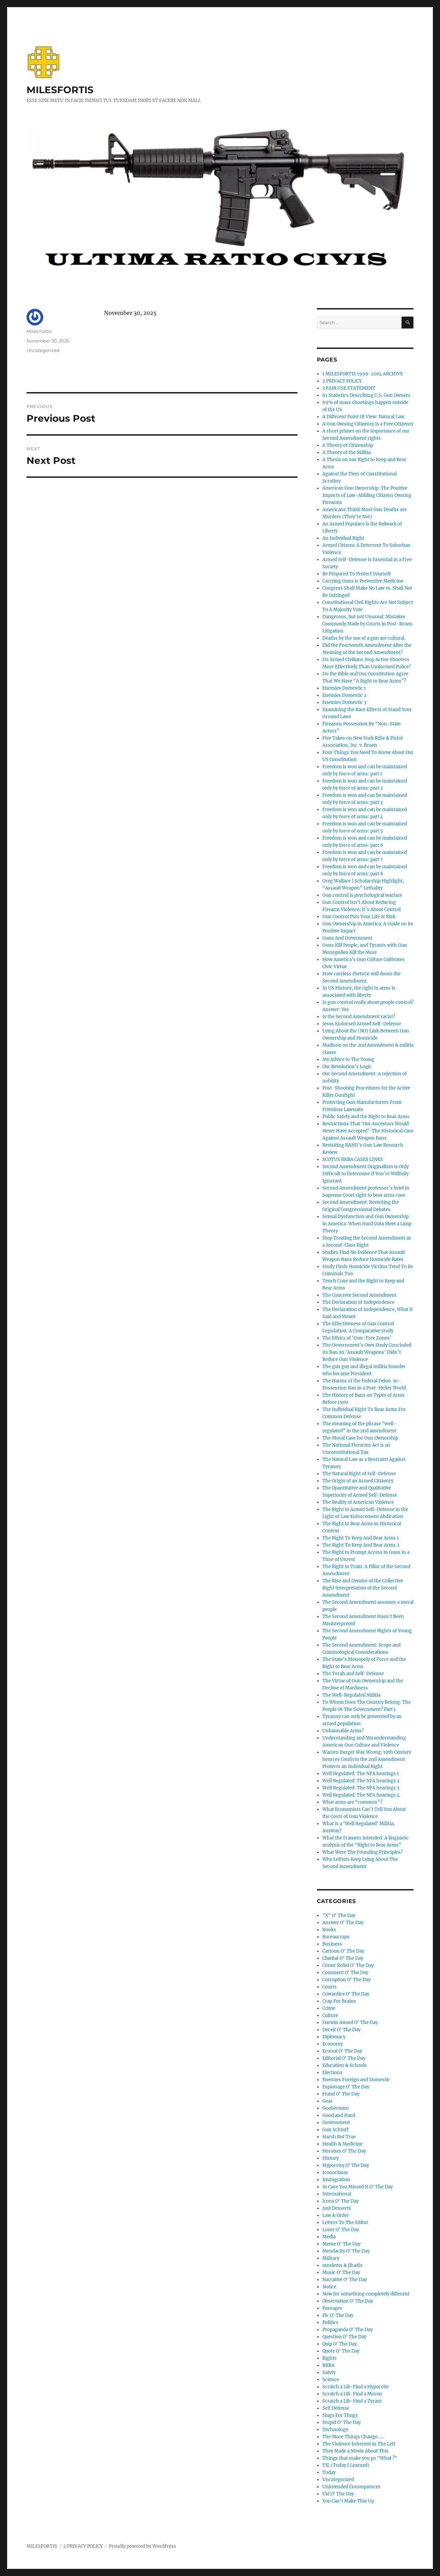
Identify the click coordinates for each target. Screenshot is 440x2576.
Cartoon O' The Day (343, 1951)
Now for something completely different (365, 2294)
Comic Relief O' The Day (348, 1965)
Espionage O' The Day (345, 2087)
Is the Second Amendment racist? (358, 1017)
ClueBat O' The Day (342, 1958)
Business (332, 1944)
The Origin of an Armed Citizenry (357, 1481)
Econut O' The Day (342, 2051)
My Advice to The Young (348, 1059)
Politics (330, 2322)
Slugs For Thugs (340, 2415)
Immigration (336, 2180)
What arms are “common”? (352, 1802)
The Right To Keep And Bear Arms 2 (361, 1545)
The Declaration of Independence (358, 1302)
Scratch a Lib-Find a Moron (352, 2394)
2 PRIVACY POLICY (342, 381)
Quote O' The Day (340, 2351)
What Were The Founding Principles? (362, 1852)
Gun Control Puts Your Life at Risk (358, 917)
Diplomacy (333, 2037)
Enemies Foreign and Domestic (356, 2080)
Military (330, 2258)
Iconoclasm (335, 2172)
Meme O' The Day (341, 2244)
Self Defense (335, 2408)
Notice (329, 2287)
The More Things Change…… (353, 2437)
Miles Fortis (39, 331)
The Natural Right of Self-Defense (359, 1474)
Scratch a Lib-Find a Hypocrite (355, 2387)
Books (329, 1930)
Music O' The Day (341, 2272)
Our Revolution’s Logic (347, 1067)
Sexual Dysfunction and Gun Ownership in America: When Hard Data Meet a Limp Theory (366, 1224)
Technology (335, 2429)
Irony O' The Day (340, 2201)
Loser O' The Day (340, 2230)
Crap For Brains (339, 2001)
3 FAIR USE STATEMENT (348, 388)
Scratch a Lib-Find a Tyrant (352, 2401)
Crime (328, 2008)
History (330, 2158)
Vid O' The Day (338, 2494)
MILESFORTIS (60, 90)
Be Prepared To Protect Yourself (356, 574)
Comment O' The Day (345, 1972)
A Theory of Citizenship (347, 445)
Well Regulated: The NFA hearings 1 (360, 1774)
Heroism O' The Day (344, 2151)
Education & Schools (344, 2065)
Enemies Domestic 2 (344, 695)
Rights (329, 2358)
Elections (332, 2072)
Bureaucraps (336, 1937)
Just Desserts (336, 2208)
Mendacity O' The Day (346, 2251)
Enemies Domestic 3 (344, 702)
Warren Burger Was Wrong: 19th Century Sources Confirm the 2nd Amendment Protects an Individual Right (366, 1759)
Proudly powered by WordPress (142, 2546)
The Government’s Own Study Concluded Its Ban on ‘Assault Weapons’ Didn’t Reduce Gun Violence (366, 1352)
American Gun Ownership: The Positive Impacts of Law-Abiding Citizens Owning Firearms (366, 495)
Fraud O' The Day (340, 2094)
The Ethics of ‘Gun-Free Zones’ (356, 1338)
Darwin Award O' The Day (350, 2022)
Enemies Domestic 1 (344, 688)
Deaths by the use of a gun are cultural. (363, 638)
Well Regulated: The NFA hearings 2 (361, 1781)
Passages (332, 2308)
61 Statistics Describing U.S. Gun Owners (366, 395)
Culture (330, 2015)
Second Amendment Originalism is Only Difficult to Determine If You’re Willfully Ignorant (365, 1174)
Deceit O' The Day (341, 2030)
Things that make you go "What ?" (359, 2458)
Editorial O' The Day (343, 2058)
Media (329, 2237)
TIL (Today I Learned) (346, 2465)
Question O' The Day (344, 2337)
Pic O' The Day (337, 2315)
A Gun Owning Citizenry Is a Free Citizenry (367, 424)
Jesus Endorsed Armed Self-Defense (361, 1024)
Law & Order (335, 2215)
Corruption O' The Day (346, 1980)
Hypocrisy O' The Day (345, 2165)
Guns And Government (347, 938)
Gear (327, 2101)
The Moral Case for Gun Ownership (360, 1438)
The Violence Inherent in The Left (358, 2444)
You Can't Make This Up (348, 2501)
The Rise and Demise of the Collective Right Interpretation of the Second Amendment (362, 1588)
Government (336, 2122)
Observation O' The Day (347, 2301)
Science (330, 2380)
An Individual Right (343, 538)
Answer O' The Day (342, 1922)
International (336, 2194)
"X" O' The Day (338, 1915)
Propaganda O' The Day (347, 2330)
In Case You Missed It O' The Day (357, 2187)
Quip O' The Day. (340, 2344)
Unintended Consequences (351, 2487)
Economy (332, 2044)
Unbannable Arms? (343, 1731)
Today (329, 2472)
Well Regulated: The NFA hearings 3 (360, 1788)
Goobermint (335, 2108)
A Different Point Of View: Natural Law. (363, 417)
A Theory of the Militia (346, 452)
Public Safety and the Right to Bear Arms (365, 1116)
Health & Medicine (342, 2144)
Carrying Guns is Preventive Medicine (362, 581)
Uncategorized (43, 350)
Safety (329, 2372)
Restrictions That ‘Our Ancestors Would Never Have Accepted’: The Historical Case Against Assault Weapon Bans (367, 1131)
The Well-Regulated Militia (351, 1695)
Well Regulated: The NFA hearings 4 (361, 1795)
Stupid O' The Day (341, 2422)
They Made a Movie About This (355, 2451)
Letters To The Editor (345, 2222)
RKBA (328, 2365)
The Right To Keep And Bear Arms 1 (360, 1538)
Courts (329, 1987)
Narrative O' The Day (344, 2280)
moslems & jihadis (342, 2265)
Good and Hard (338, 2115)
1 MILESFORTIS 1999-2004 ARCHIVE (362, 374)
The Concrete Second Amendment (359, 1295)
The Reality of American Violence (358, 1502)
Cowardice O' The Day (345, 1994)
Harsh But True (339, 2137)
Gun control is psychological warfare (362, 895)
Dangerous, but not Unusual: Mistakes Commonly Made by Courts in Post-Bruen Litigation (367, 624)
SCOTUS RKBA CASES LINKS (352, 1159)
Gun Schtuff (335, 2130)
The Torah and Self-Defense (353, 1674)
